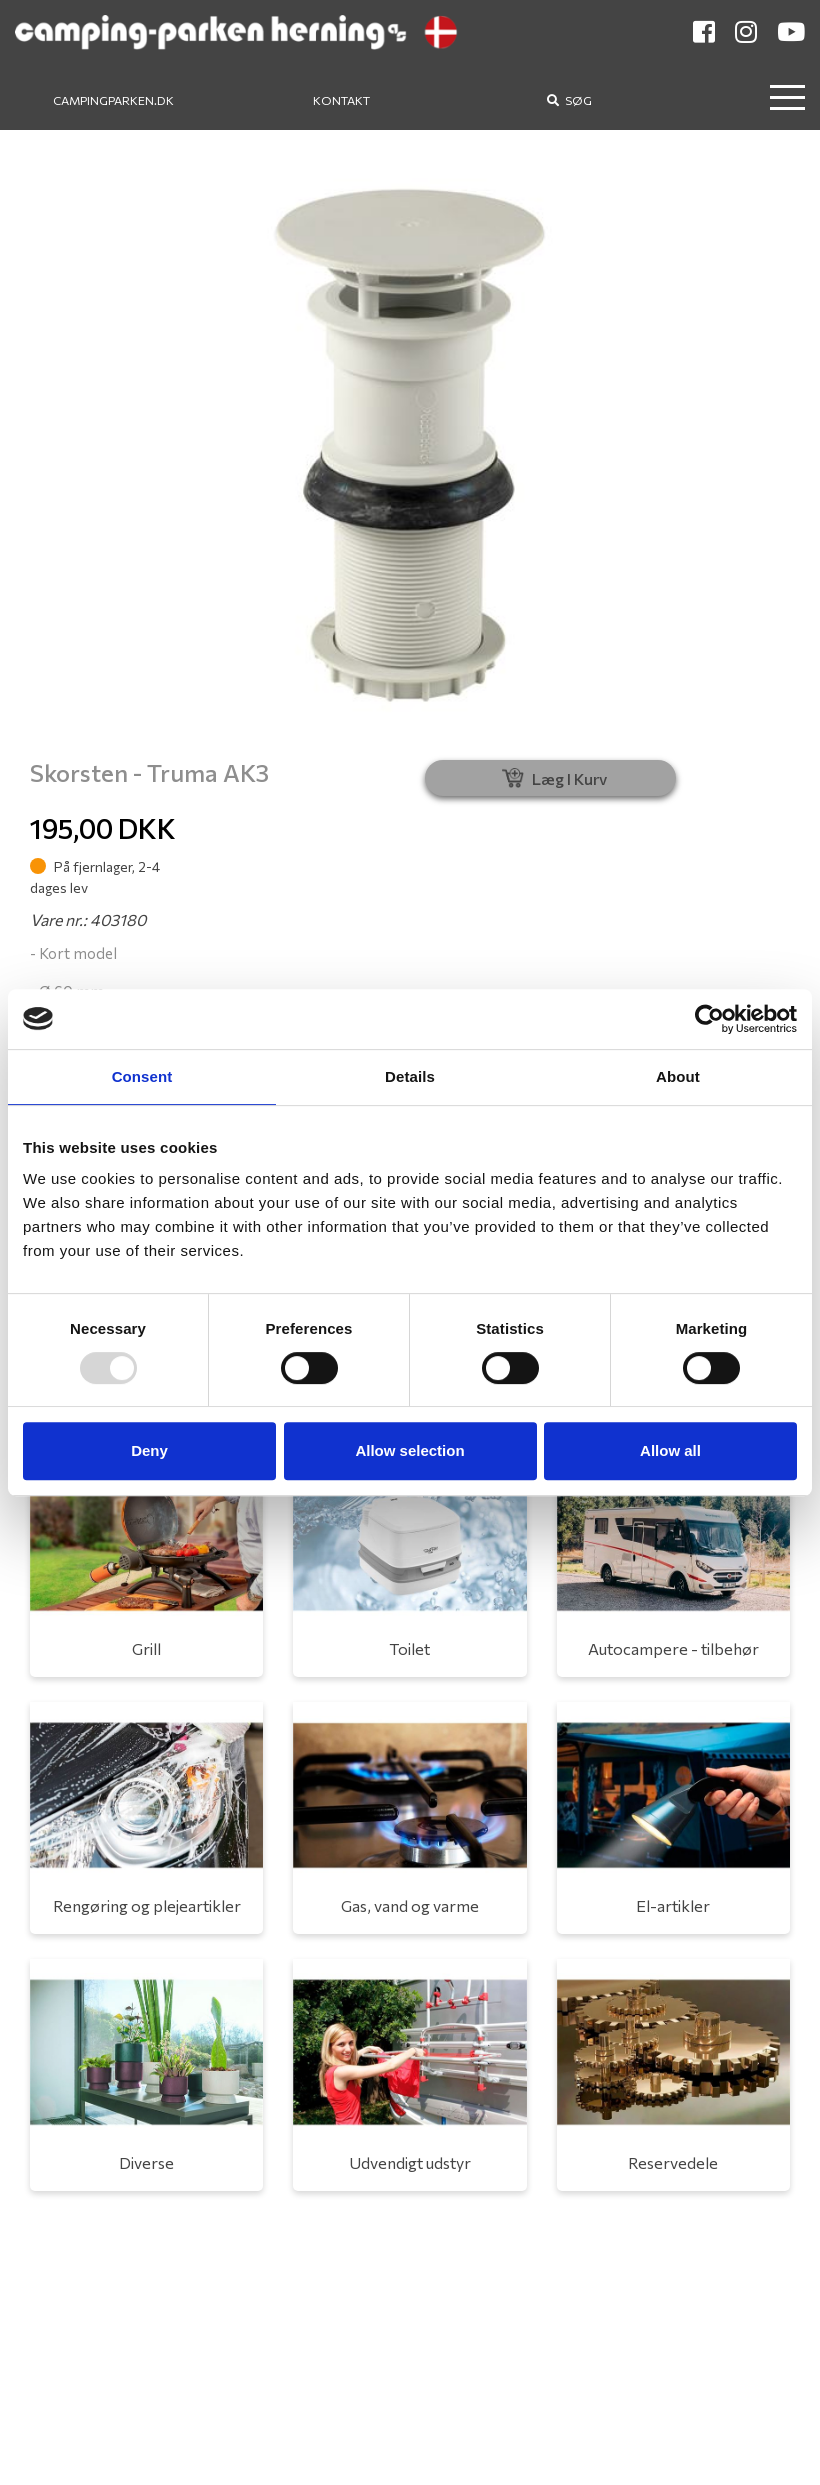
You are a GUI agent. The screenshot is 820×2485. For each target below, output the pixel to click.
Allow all (670, 1450)
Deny (149, 1450)
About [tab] (678, 1076)
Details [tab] (410, 1076)
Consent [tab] (142, 1076)
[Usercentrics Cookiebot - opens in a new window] (709, 1019)
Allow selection (409, 1450)
